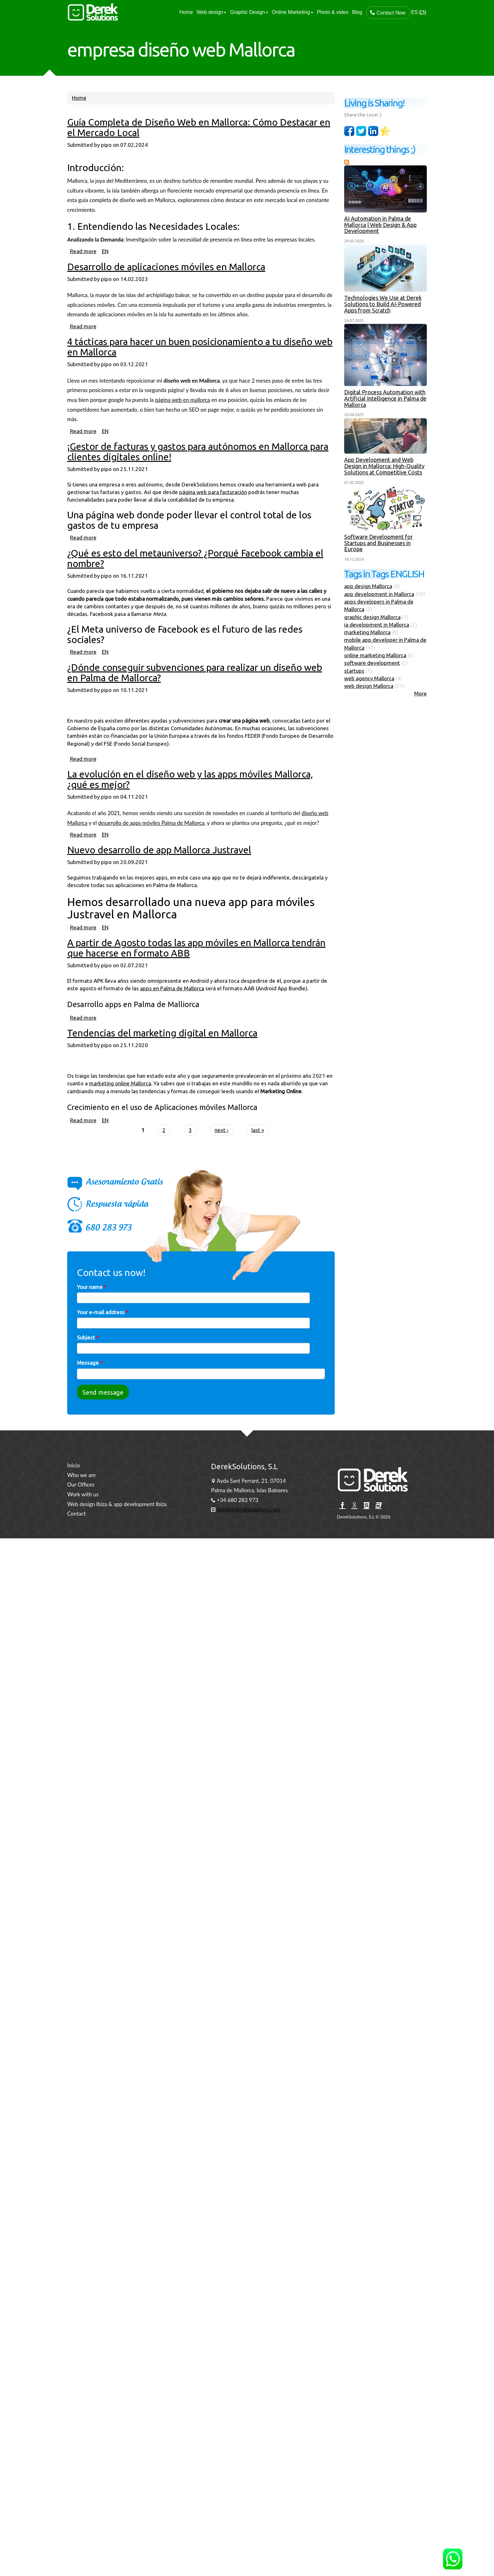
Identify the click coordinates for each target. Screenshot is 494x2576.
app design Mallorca (369, 586)
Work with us (82, 1494)
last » (257, 1144)
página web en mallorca (182, 413)
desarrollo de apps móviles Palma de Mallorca (151, 836)
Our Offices (80, 1484)
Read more (83, 265)
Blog (357, 12)
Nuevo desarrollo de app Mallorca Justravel (159, 863)
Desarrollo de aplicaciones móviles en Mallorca (166, 280)
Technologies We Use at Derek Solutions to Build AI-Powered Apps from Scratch (383, 304)
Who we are (81, 1475)
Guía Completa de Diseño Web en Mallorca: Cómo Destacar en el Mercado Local (198, 141)
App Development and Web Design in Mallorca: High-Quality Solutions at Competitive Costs (385, 465)
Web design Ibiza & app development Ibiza (117, 1504)
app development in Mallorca (380, 594)
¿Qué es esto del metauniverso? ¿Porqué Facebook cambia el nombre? (195, 571)
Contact (76, 1513)
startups (355, 671)
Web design (211, 12)
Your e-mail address (102, 1326)
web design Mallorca (369, 686)
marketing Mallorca (368, 632)
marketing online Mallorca (120, 1097)
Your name (91, 1300)
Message (90, 1377)
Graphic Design (249, 12)
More (421, 693)
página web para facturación (213, 506)
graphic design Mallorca (373, 617)
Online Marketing (292, 12)
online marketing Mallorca (376, 655)
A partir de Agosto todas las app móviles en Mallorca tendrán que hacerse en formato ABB (196, 961)
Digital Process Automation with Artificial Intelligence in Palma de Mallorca (386, 398)
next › (221, 1144)
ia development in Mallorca (377, 625)
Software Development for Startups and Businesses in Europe (379, 543)
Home (186, 12)
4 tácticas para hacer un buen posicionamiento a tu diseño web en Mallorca (199, 360)
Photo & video (333, 12)
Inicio (73, 1465)
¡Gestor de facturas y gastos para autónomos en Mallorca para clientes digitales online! (197, 465)
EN (422, 12)
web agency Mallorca (370, 678)
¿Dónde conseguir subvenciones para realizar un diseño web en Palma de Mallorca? (194, 686)
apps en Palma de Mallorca (172, 1002)
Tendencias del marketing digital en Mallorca (162, 1046)
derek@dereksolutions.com (248, 1509)
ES (414, 12)
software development (373, 663)
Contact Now (387, 12)
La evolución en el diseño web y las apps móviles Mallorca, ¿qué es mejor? (190, 793)
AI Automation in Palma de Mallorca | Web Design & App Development (381, 224)
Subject (88, 1351)
